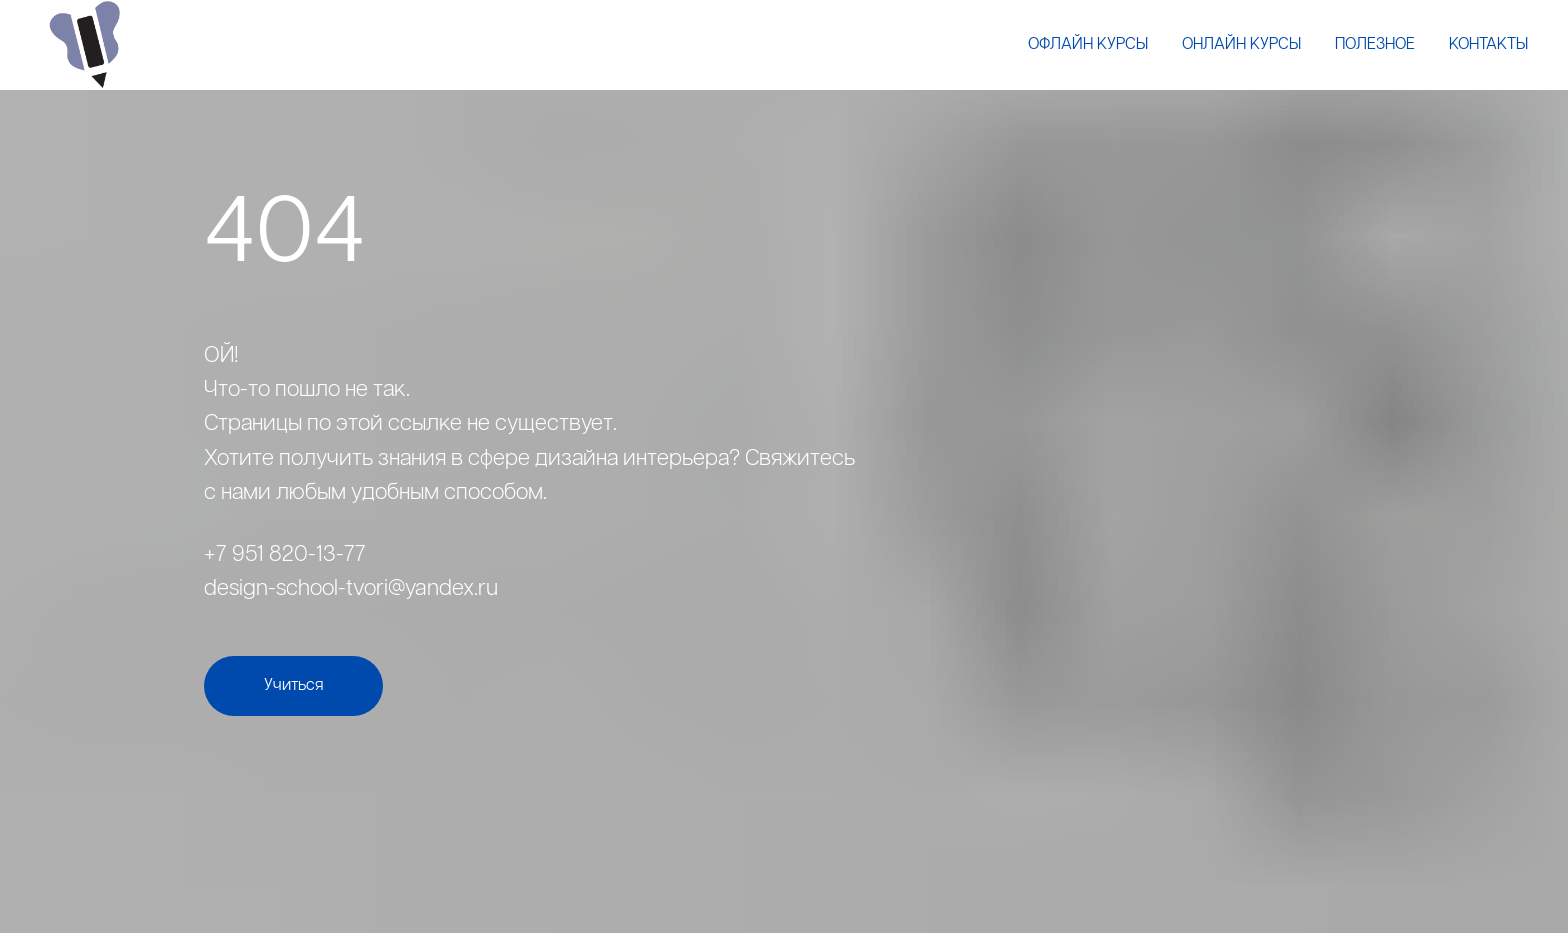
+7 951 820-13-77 (285, 554)
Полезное (1375, 44)
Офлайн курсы (1088, 44)
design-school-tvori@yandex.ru (351, 588)
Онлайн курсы (1241, 44)
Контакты (1488, 44)
